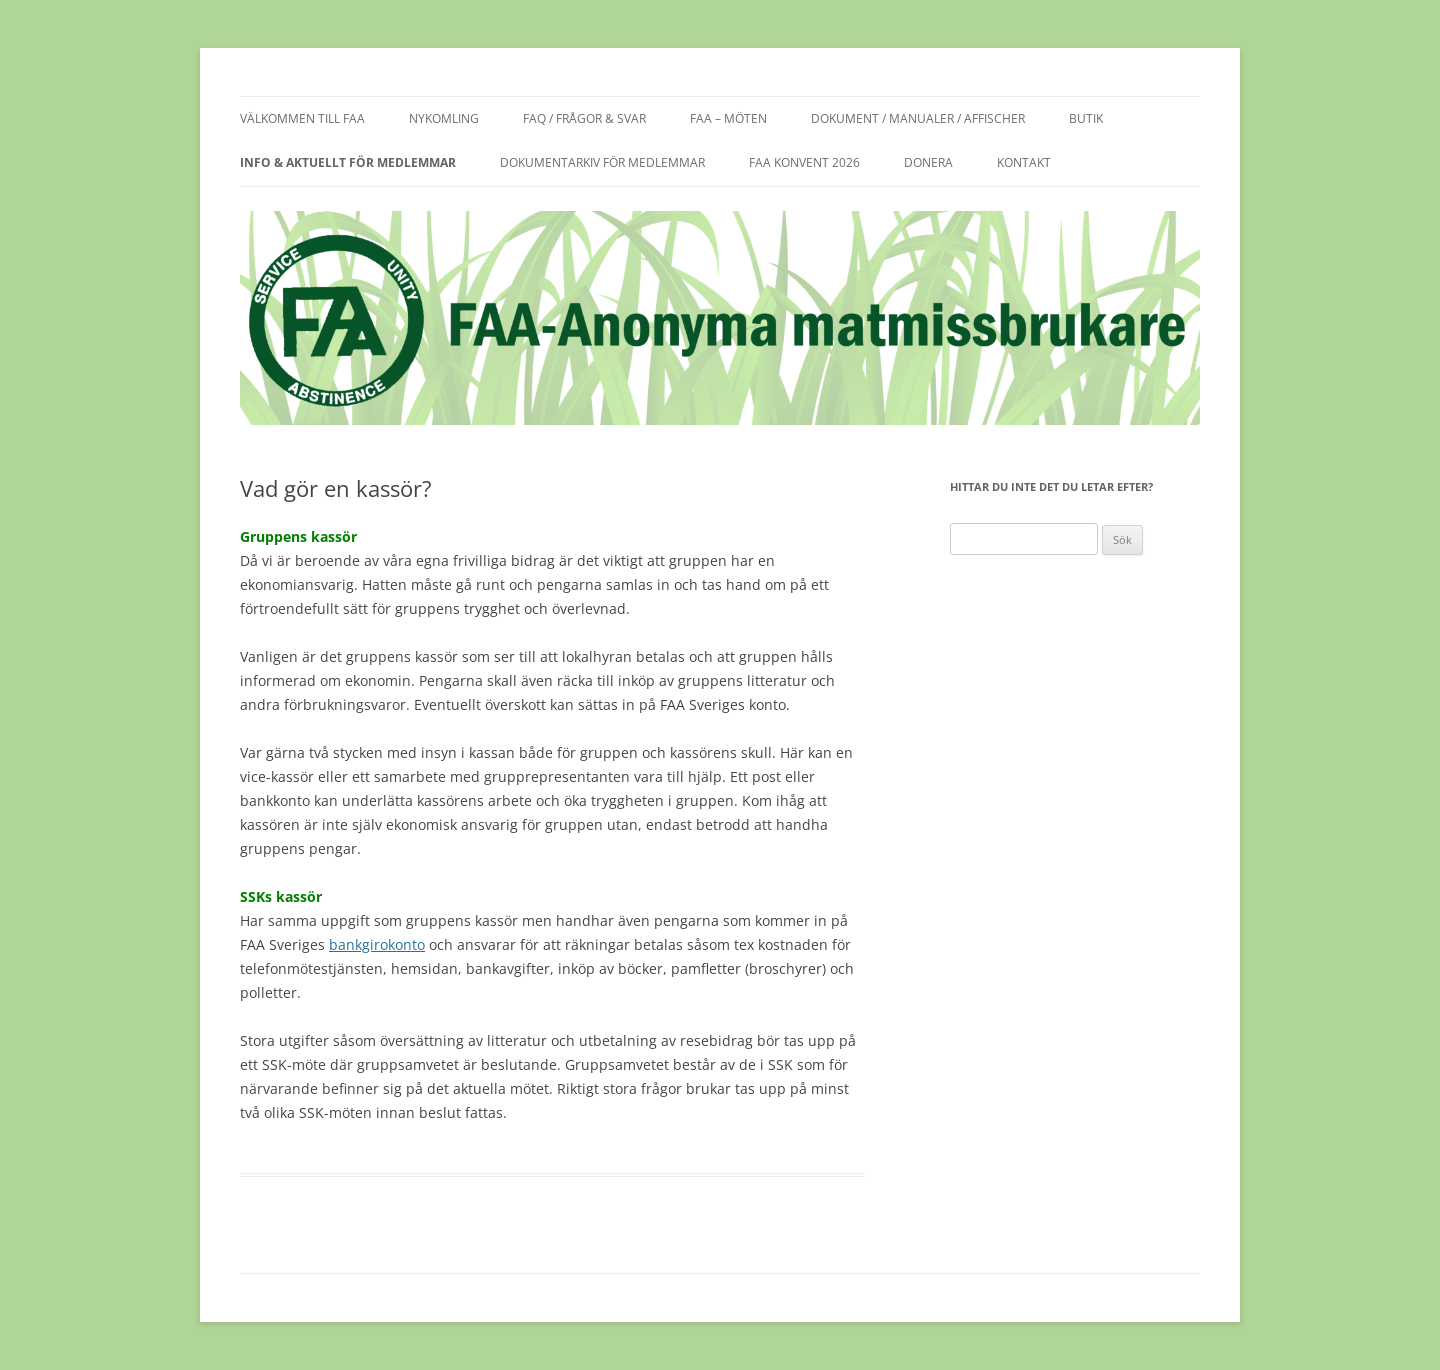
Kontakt (1024, 162)
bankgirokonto (377, 944)
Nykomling (444, 118)
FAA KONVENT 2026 (804, 162)
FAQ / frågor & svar (584, 118)
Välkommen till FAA (302, 118)
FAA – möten (728, 118)
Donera (928, 162)
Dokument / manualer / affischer (918, 118)
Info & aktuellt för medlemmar (348, 162)
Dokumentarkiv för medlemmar (602, 162)
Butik (1086, 118)
